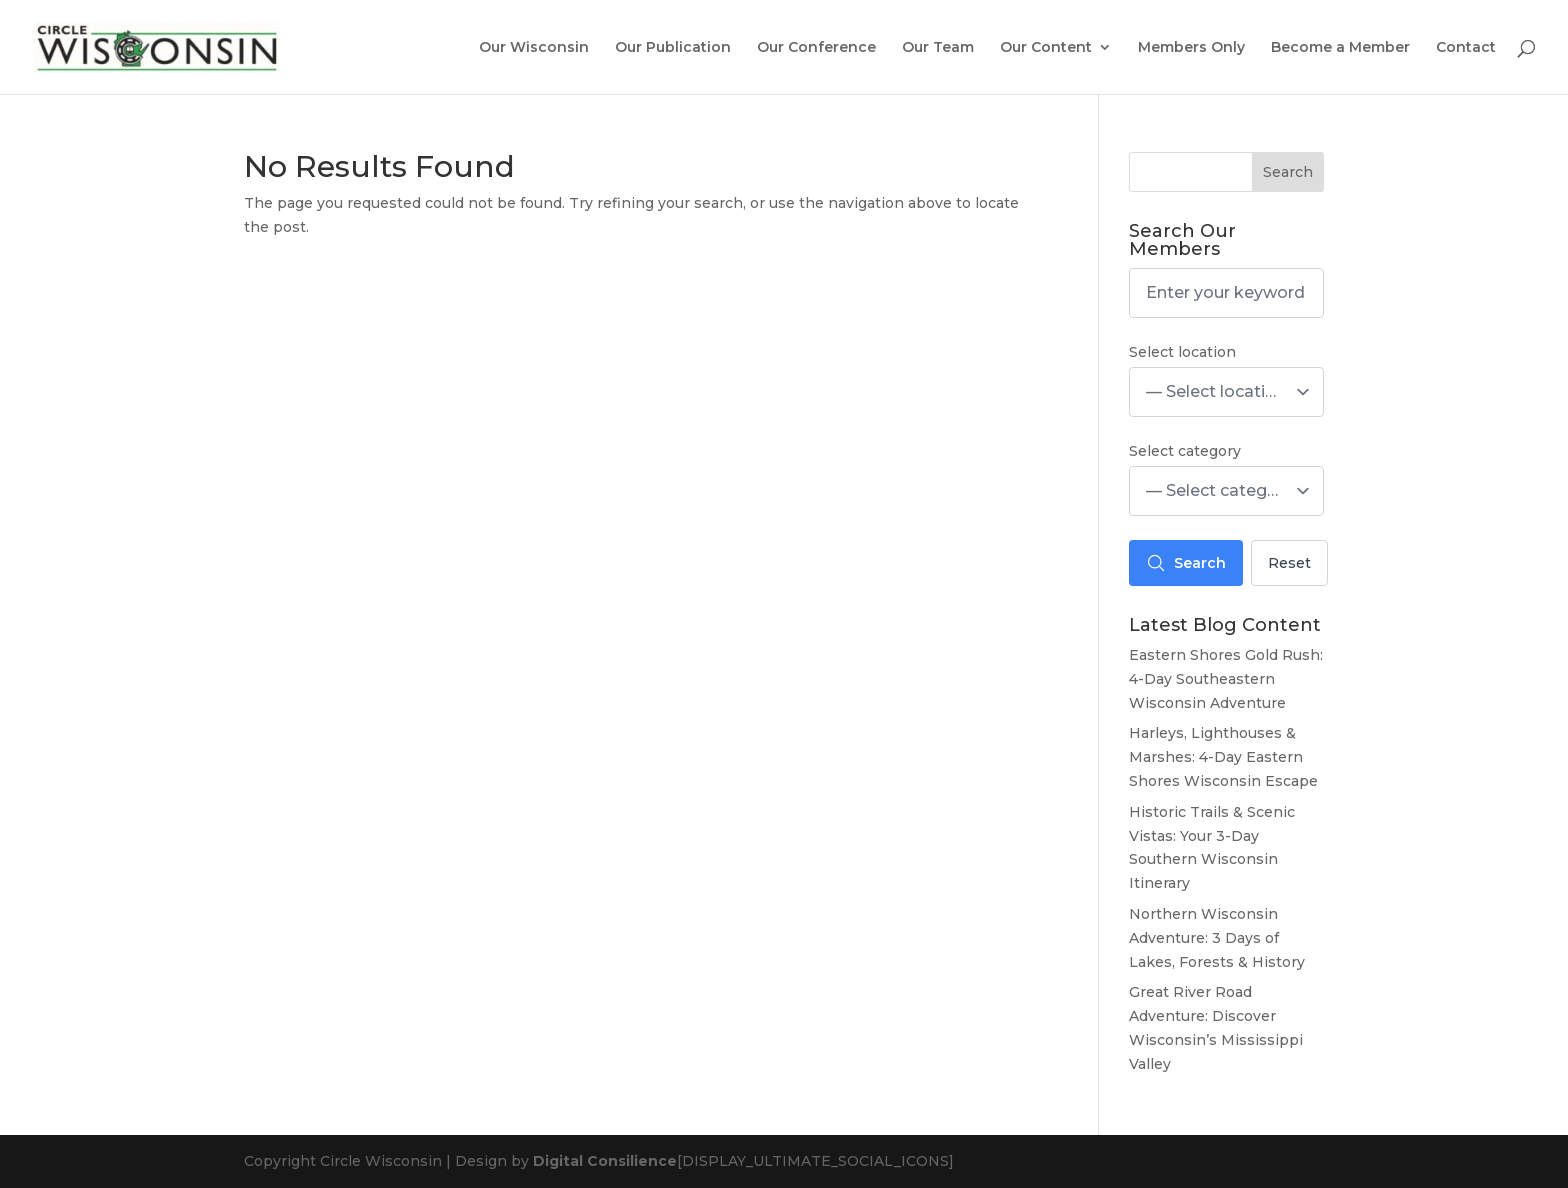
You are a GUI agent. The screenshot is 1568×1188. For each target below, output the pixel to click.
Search (1288, 172)
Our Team (938, 48)
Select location (1182, 352)
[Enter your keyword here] (1226, 293)
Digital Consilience (605, 1161)
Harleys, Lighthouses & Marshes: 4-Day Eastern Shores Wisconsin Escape (1223, 757)
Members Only (1191, 48)
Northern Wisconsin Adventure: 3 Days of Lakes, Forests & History (1217, 938)
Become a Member (1340, 48)
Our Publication (673, 48)
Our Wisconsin (534, 48)
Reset (1289, 563)
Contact (1466, 48)
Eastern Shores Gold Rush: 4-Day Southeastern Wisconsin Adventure (1226, 679)
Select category (1185, 451)
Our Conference (816, 48)
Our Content (1046, 48)
